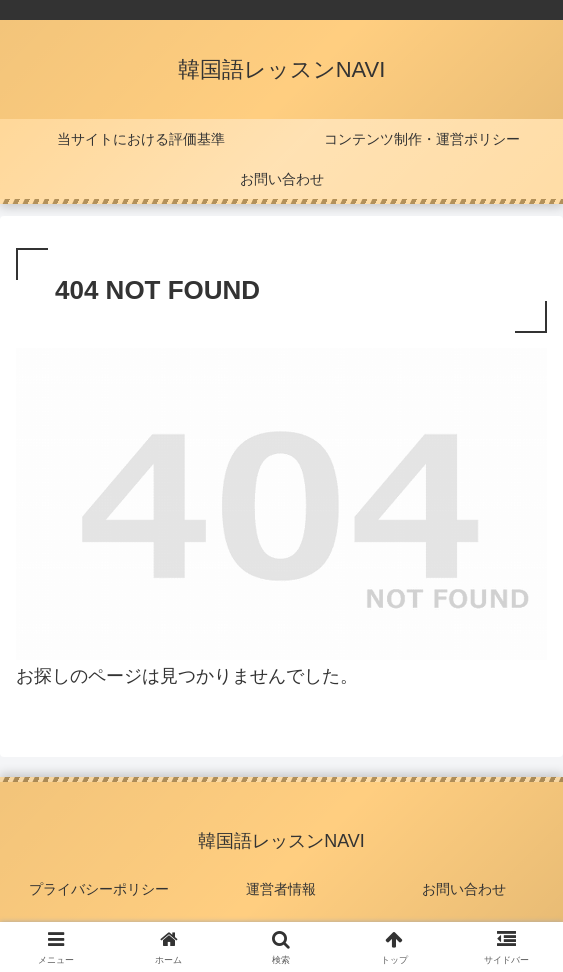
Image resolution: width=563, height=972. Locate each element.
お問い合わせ (464, 889)
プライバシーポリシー (99, 889)
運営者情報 (281, 889)
